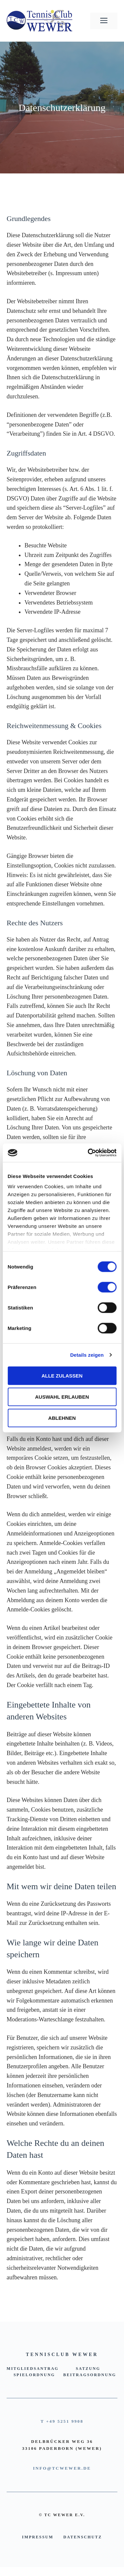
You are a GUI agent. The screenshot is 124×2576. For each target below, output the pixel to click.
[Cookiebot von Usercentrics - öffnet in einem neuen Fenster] (88, 1153)
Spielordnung (34, 2375)
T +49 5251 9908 (62, 2421)
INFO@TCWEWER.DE (62, 2468)
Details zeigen (86, 1355)
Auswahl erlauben (62, 1396)
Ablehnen (62, 1417)
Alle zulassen (61, 1375)
